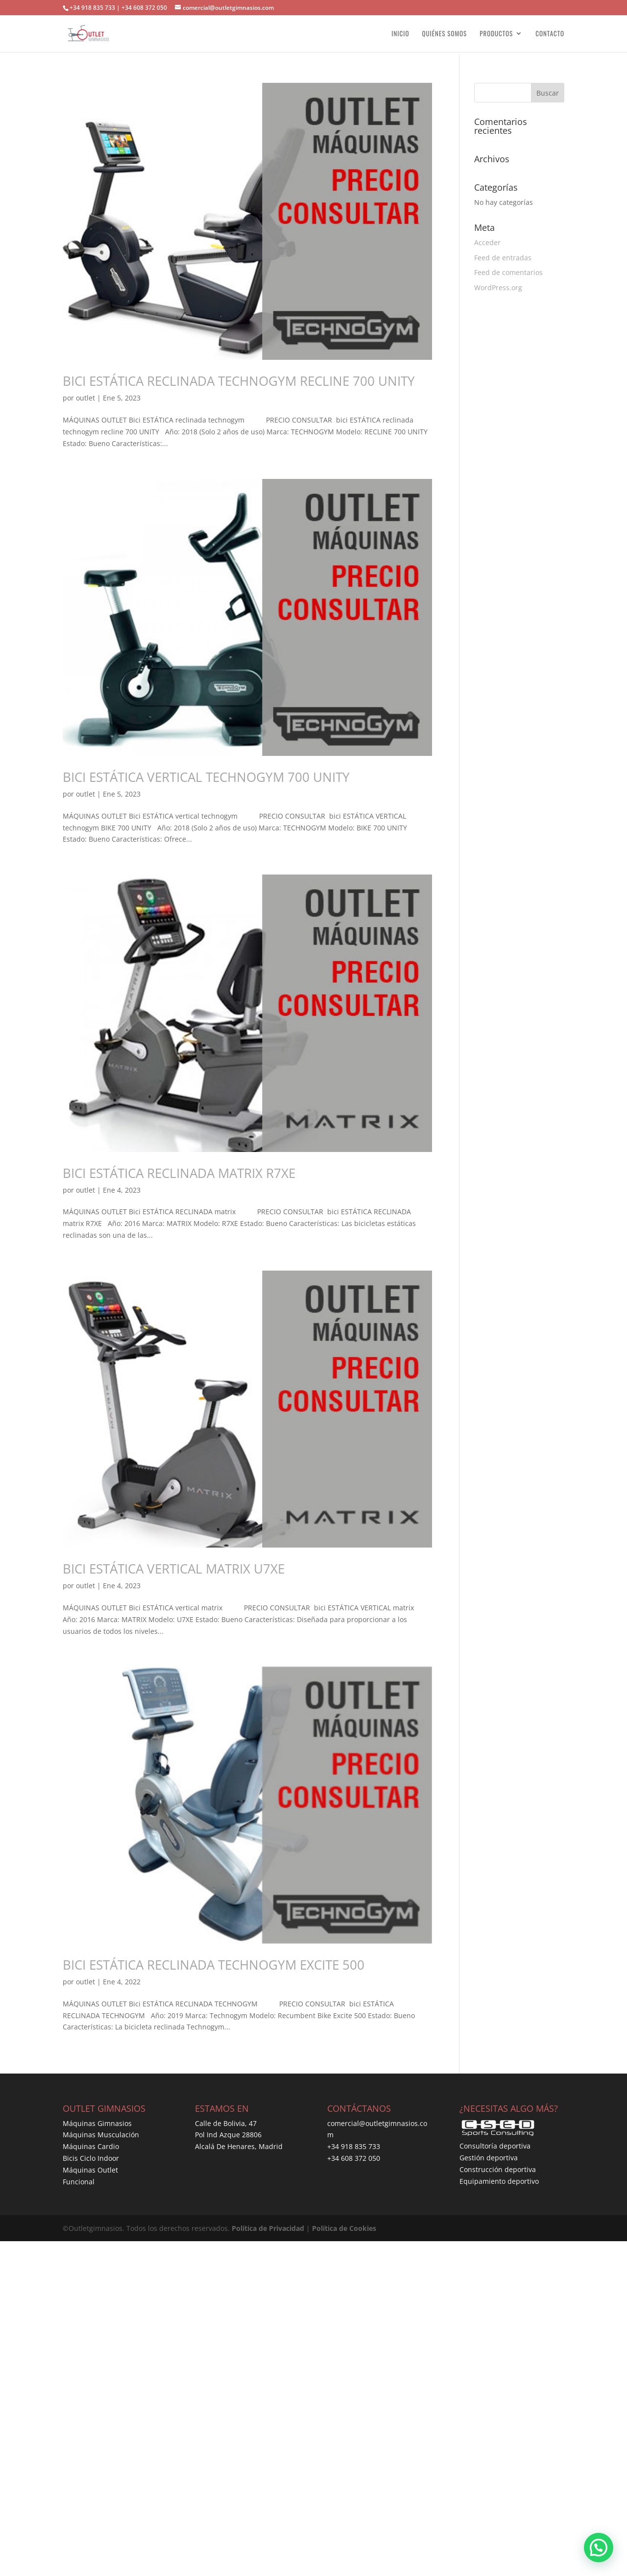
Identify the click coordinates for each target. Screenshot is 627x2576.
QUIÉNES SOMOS (444, 34)
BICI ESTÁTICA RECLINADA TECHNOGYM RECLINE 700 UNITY (239, 381)
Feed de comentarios (508, 272)
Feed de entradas (502, 257)
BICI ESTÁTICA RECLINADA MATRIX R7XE (179, 1173)
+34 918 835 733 (353, 2146)
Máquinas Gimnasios (97, 2123)
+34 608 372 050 (353, 2158)
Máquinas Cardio (91, 2146)
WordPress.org (498, 287)
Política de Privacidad (268, 2228)
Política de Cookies (344, 2228)
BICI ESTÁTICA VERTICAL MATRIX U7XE (174, 1568)
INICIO (400, 34)
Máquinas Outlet (90, 2170)
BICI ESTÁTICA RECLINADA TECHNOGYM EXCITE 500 (213, 1965)
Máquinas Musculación (101, 2134)
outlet (85, 397)
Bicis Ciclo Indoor (91, 2158)
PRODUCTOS (496, 34)
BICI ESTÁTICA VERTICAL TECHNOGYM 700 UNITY (206, 777)
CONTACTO (549, 34)
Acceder (487, 242)
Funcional (79, 2181)
